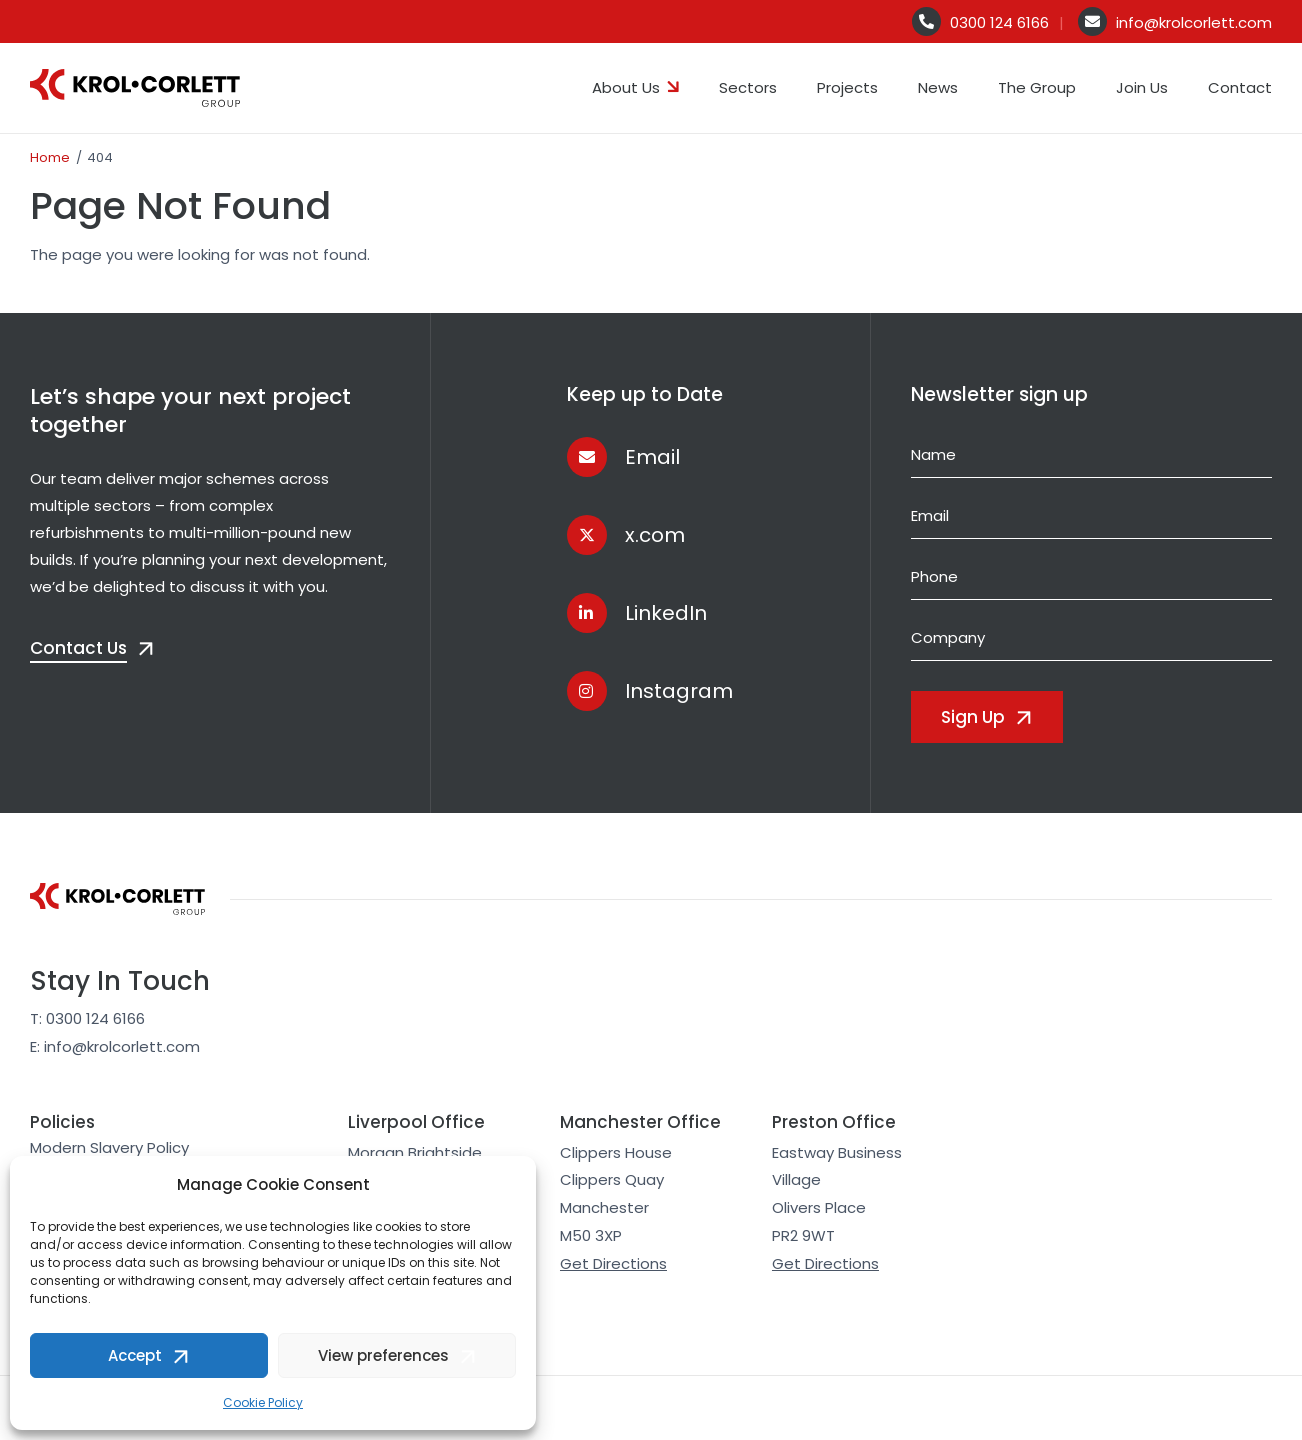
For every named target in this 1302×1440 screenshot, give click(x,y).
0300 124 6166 (999, 22)
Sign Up (973, 717)
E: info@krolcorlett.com (115, 1046)
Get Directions (613, 1263)
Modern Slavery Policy (109, 1147)
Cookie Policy (263, 1402)
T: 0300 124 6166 (87, 1018)
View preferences (383, 1355)
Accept (135, 1355)
